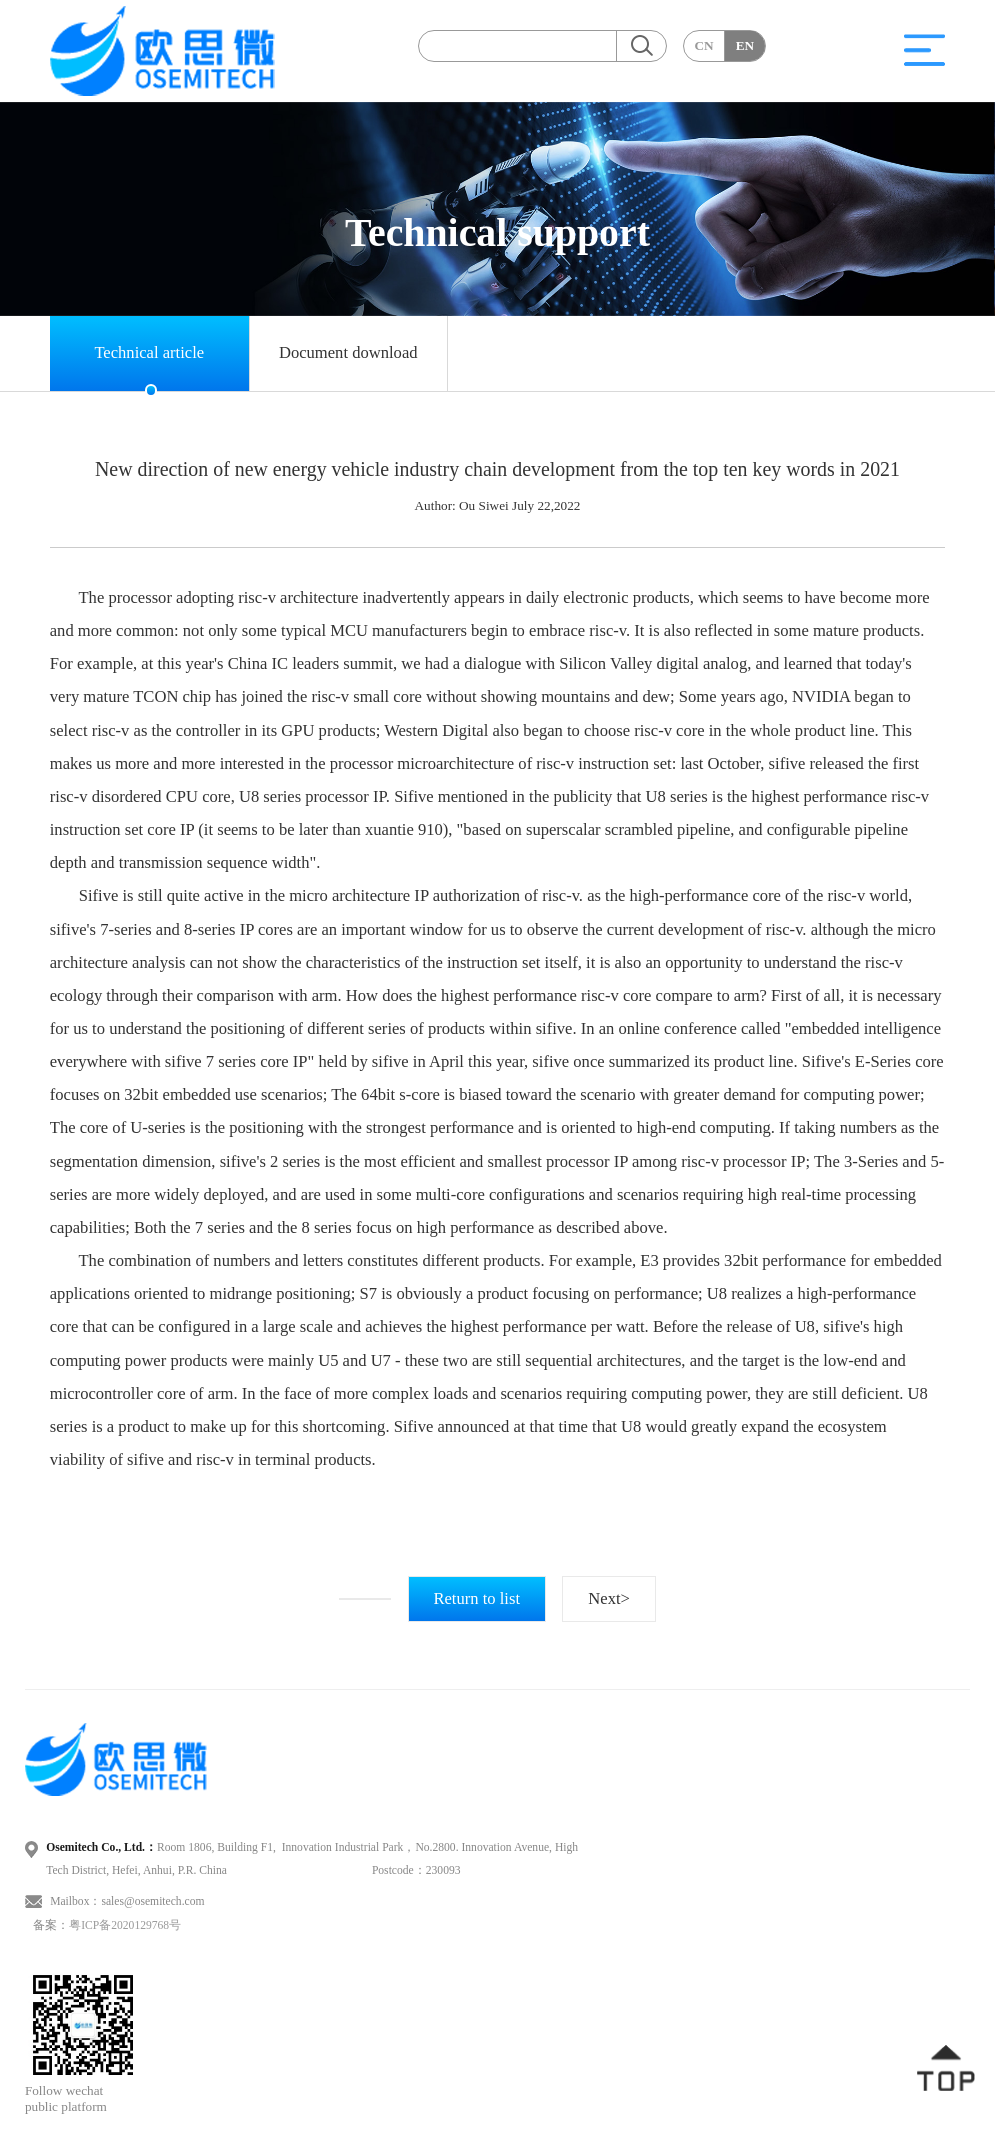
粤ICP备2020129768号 (125, 1925)
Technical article (149, 352)
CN (703, 45)
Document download (348, 352)
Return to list (476, 1598)
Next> (609, 1598)
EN (745, 45)
